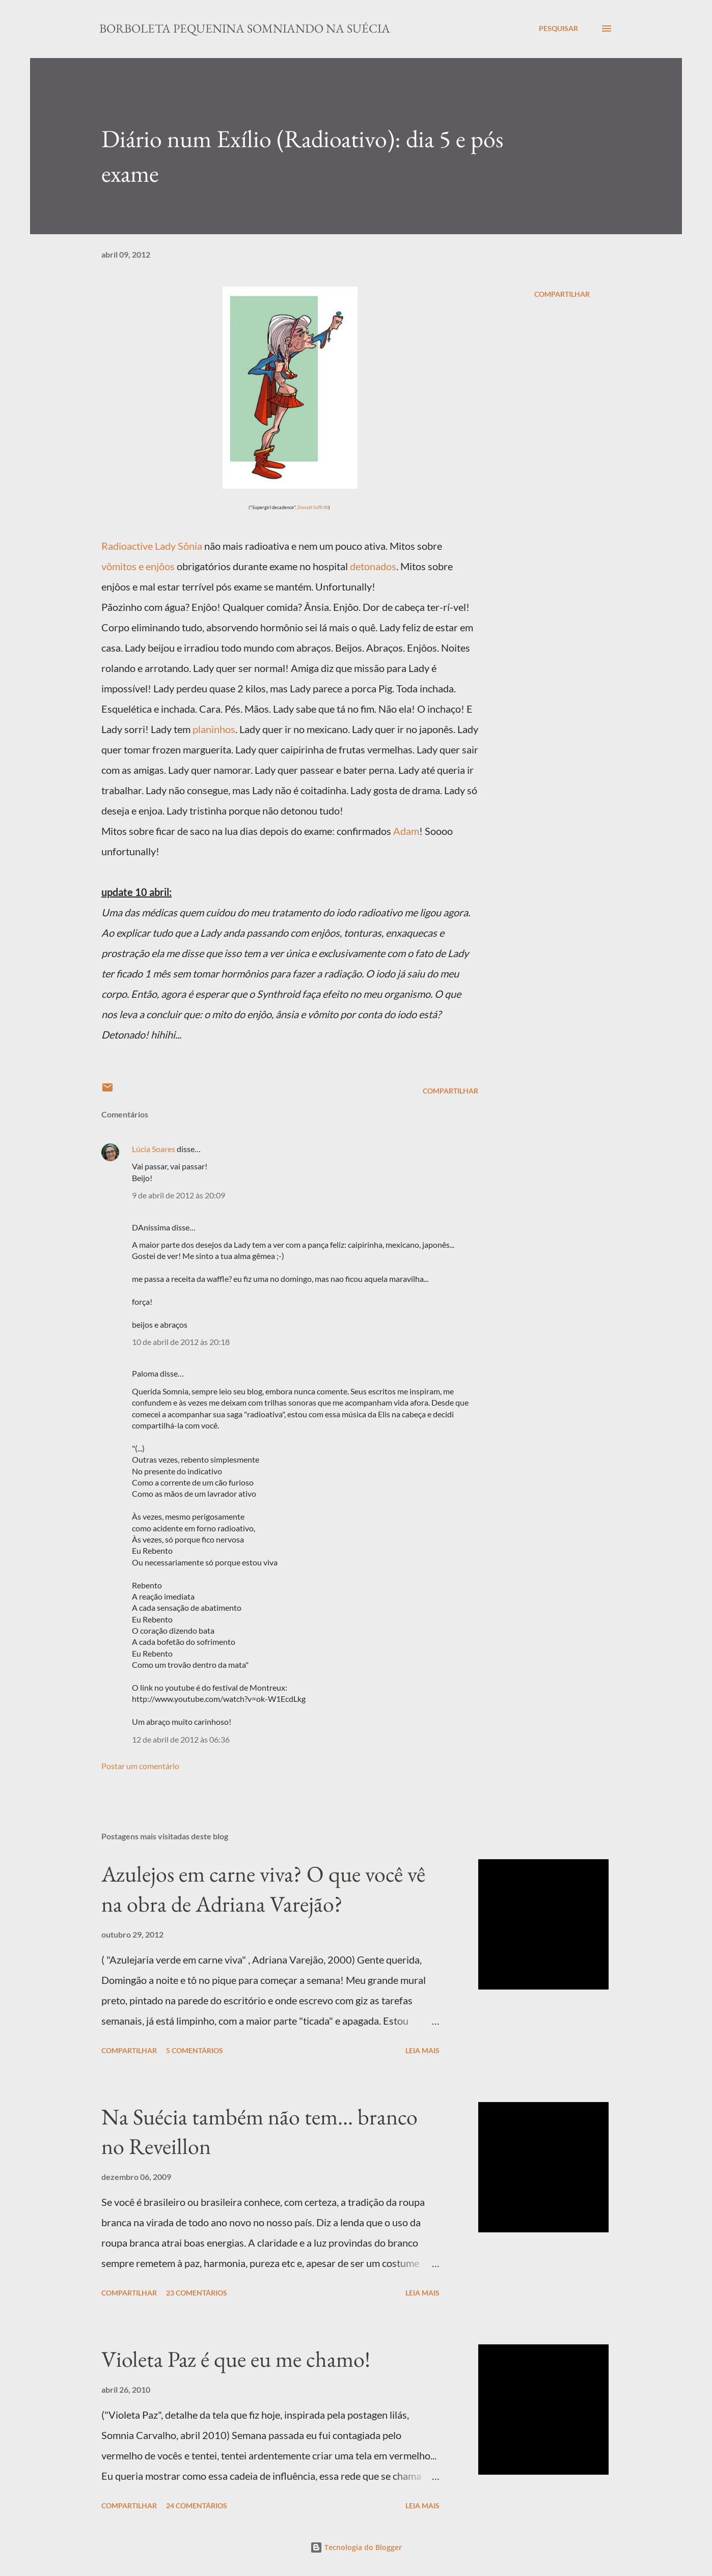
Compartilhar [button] (562, 294)
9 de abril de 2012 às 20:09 (178, 1195)
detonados (373, 566)
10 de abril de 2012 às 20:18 (181, 1342)
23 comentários (196, 2292)
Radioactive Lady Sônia (151, 546)
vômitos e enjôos (139, 566)
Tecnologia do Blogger (356, 2547)
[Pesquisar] (558, 28)
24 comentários (196, 2505)
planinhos (214, 729)
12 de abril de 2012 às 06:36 (181, 1739)
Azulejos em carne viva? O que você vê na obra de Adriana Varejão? (263, 1888)
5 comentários (194, 2050)
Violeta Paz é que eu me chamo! (235, 2358)
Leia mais (422, 2050)
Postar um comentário (140, 1766)
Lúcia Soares (153, 1149)
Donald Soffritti (312, 507)
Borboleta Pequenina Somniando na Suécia (244, 28)
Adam (406, 831)
